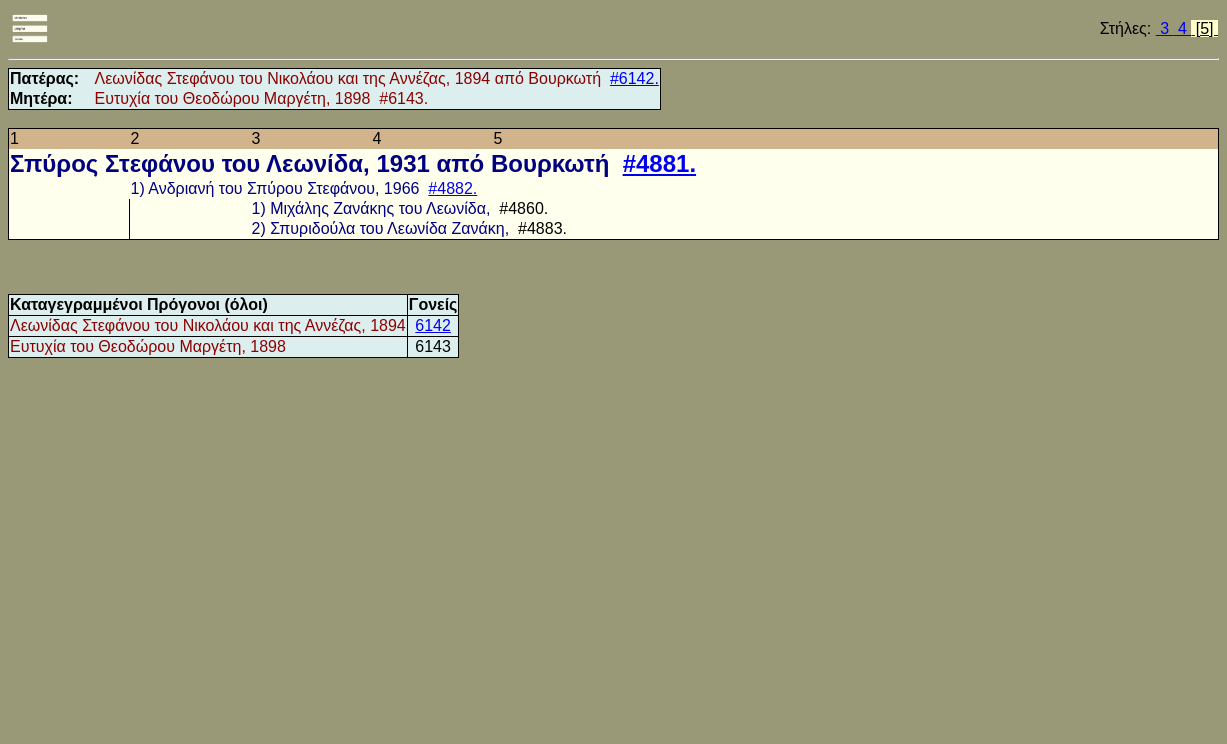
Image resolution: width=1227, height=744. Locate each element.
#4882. (452, 188)
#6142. (634, 78)
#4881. (659, 163)
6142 (433, 325)
